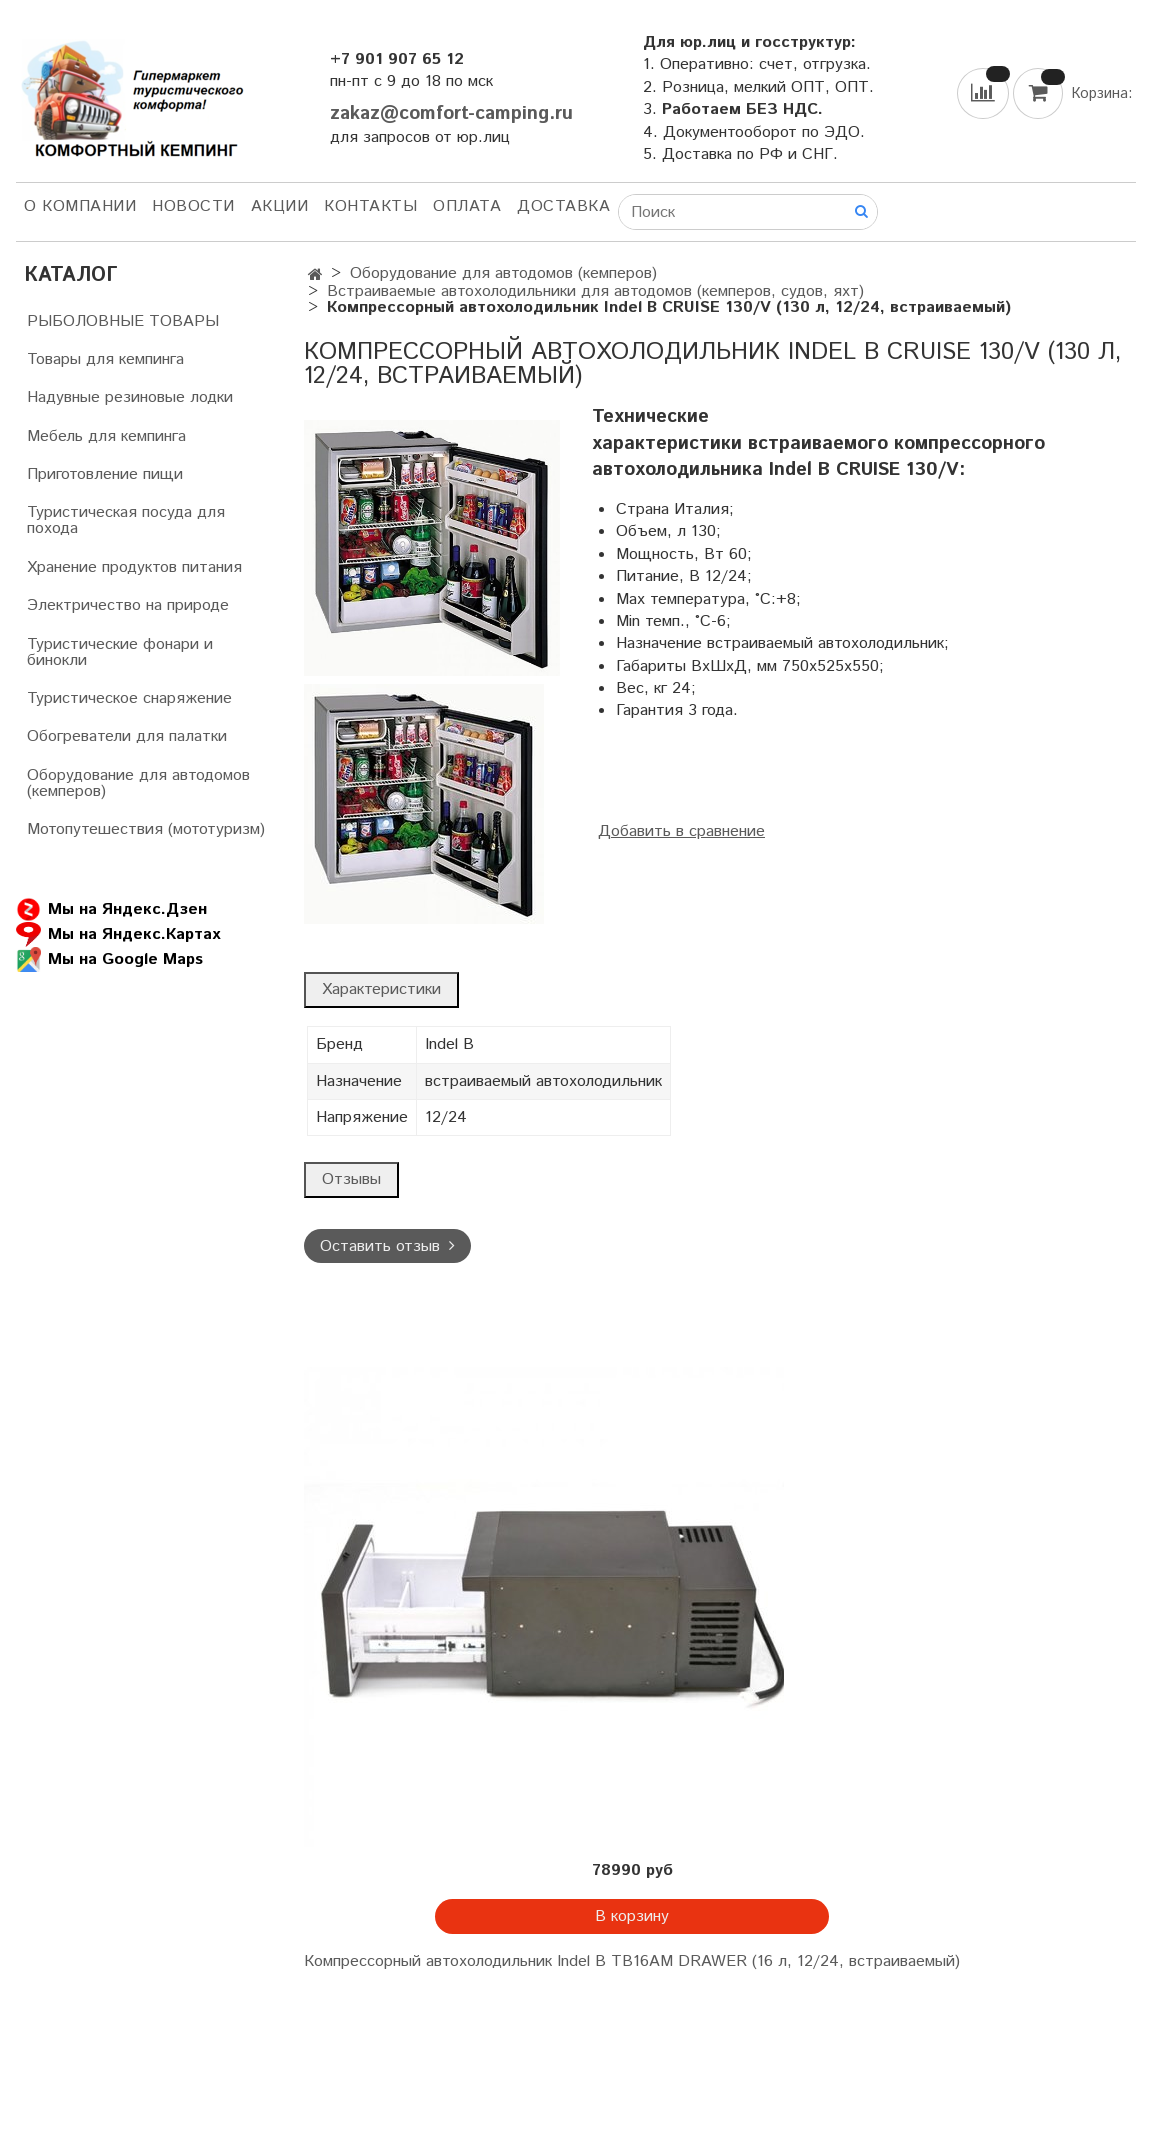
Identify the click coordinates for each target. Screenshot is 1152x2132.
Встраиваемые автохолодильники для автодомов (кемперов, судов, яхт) (595, 291)
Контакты (370, 206)
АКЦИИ (280, 206)
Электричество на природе (128, 605)
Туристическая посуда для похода (126, 520)
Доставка (563, 206)
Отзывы (351, 1179)
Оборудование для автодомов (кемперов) (503, 273)
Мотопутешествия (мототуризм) (146, 829)
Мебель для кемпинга (106, 436)
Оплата (467, 206)
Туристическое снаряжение (129, 698)
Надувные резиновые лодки (130, 397)
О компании (80, 206)
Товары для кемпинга (105, 359)
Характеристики (381, 989)
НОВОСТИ (193, 206)
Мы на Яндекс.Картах (118, 934)
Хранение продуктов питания (134, 567)
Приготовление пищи (105, 474)
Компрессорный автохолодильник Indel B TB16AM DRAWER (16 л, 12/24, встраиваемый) (632, 1961)
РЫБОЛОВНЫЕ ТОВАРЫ (123, 321)
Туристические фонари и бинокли (120, 652)
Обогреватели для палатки (127, 736)
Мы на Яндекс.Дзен (111, 909)
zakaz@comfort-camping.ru (451, 113)
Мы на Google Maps (109, 959)
